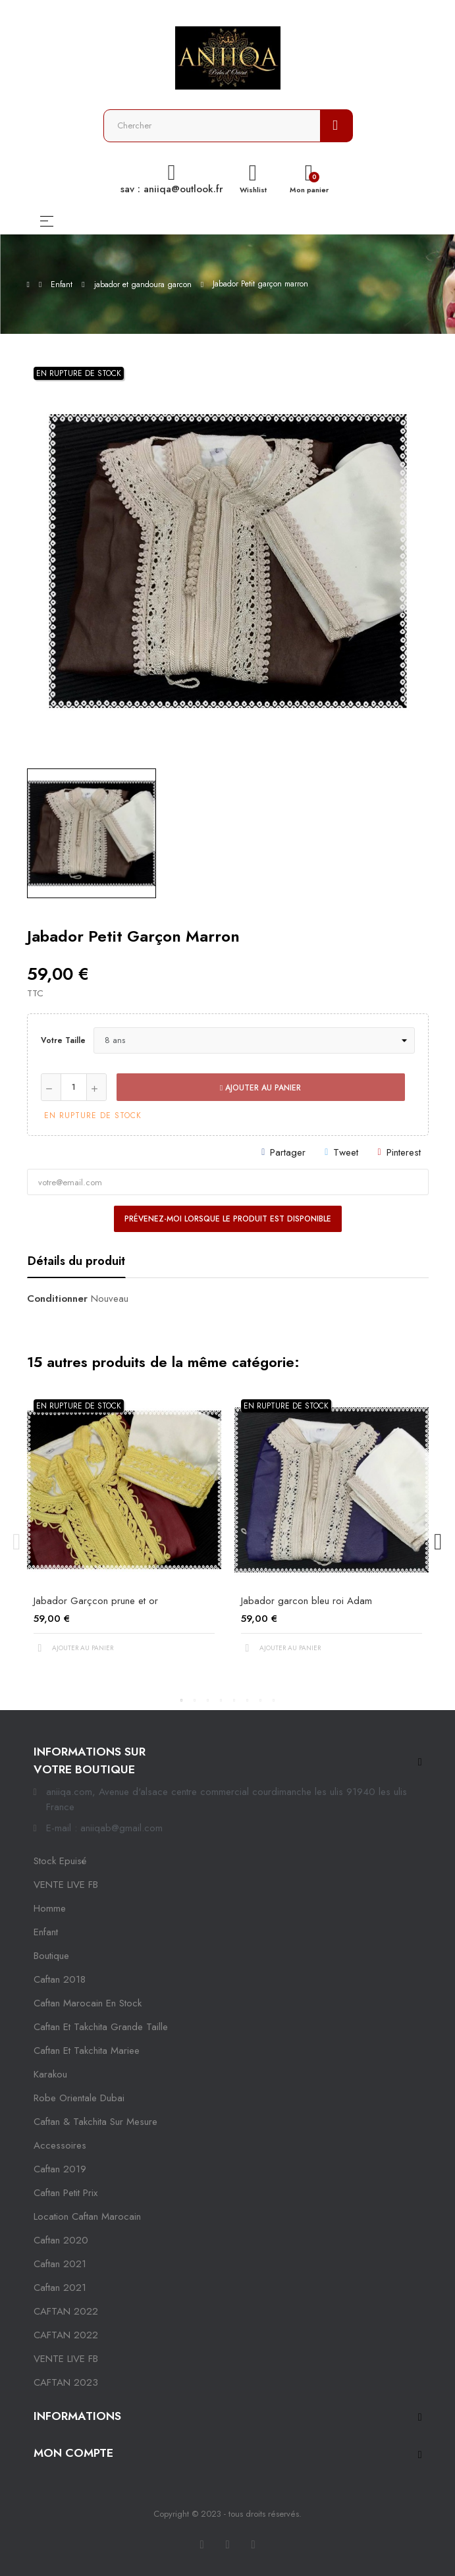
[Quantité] (73, 1087)
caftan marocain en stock (88, 2003)
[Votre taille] (254, 1040)
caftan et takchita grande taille (101, 2027)
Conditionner (57, 1298)
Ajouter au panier (260, 1088)
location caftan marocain (87, 2216)
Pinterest (404, 1152)
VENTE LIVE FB (66, 1884)
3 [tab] (208, 1700)
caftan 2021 (60, 2264)
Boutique (51, 1955)
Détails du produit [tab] (76, 1261)
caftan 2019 (60, 2169)
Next (438, 1541)
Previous (17, 1541)
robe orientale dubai (79, 2098)
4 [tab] (221, 1700)
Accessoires (60, 2145)
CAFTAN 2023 (66, 2382)
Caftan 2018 (60, 1979)
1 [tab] (181, 1700)
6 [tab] (247, 1700)
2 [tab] (194, 1700)
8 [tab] (274, 1700)
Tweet (345, 1152)
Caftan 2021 (60, 2287)
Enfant (46, 1932)
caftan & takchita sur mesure (95, 2121)
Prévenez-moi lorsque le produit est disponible (227, 1219)
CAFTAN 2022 (66, 2311)
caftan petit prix (65, 2193)
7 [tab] (260, 1700)
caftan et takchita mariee (87, 2050)
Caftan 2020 (61, 2240)
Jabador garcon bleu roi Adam (306, 1601)
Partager (288, 1152)
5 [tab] (234, 1700)
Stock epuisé (60, 1861)
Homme (50, 1908)
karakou (50, 2074)
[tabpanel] (124, 1534)
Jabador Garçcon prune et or (96, 1601)
